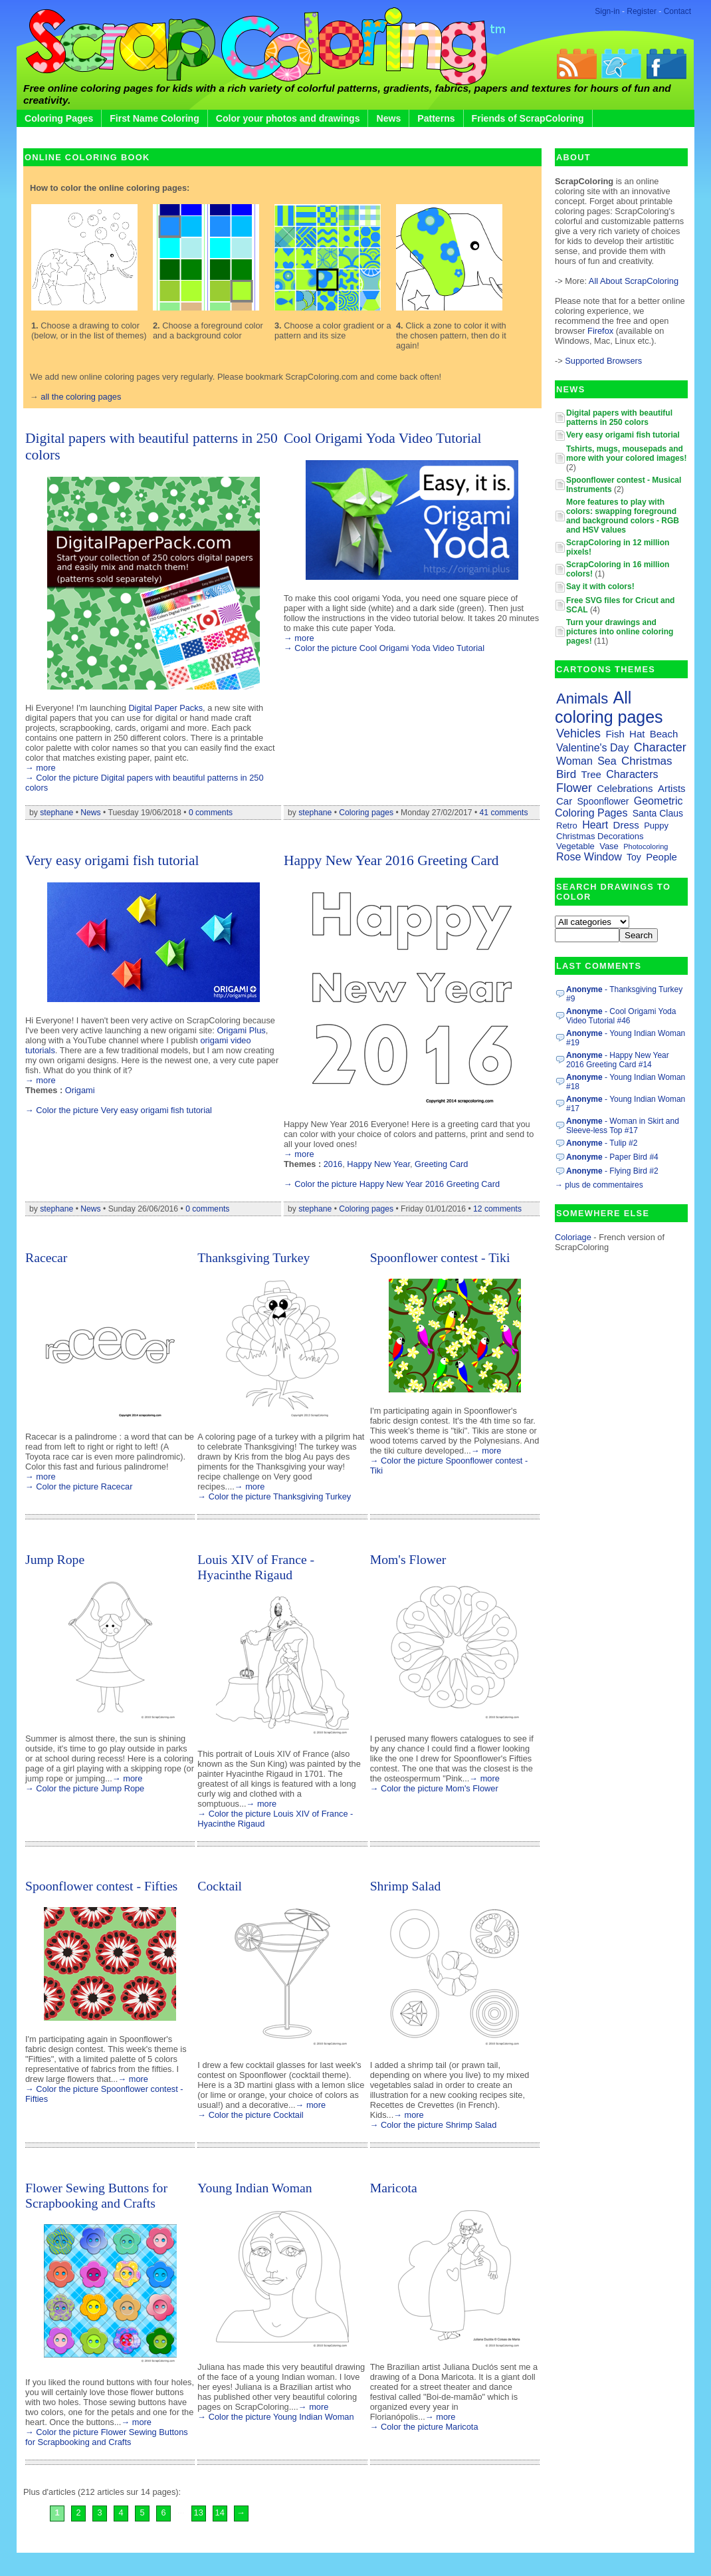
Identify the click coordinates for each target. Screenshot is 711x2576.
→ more (40, 768)
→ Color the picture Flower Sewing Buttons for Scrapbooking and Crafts (106, 2437)
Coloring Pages (59, 118)
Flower (574, 788)
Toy (634, 857)
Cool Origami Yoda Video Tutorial (383, 438)
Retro (566, 826)
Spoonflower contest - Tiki (440, 1257)
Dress (626, 825)
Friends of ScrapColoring (528, 118)
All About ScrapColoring (633, 281)
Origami (80, 1090)
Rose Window (589, 856)
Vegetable (575, 846)
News (388, 118)
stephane (56, 812)
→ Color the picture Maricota (424, 2427)
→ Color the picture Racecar (78, 1486)
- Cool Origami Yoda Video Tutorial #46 (621, 1016)
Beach (664, 733)
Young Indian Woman (254, 2187)
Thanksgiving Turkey (253, 1257)
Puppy (656, 826)
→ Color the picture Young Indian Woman (275, 2417)
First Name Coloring (154, 118)
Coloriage (573, 1237)
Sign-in (607, 11)
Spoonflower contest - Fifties (101, 1885)
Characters (632, 774)
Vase (609, 846)
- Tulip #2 (601, 1143)
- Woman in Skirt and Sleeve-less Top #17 (622, 1125)
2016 (333, 1164)
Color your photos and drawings (288, 118)
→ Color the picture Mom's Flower (434, 1788)
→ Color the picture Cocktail (250, 2115)
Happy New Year (378, 1164)
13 (198, 2512)
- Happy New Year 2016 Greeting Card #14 (617, 1060)
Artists (672, 788)
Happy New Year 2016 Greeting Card (391, 860)
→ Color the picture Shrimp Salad (433, 2125)
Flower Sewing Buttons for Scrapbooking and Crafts (96, 2195)
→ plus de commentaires (599, 1185)
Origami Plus (241, 1030)
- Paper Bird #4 (612, 1157)
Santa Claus (658, 813)
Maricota (393, 2187)
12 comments (497, 1209)
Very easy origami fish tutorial (112, 860)
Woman (574, 761)
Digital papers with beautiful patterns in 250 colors (619, 417)
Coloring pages (366, 812)
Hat (637, 733)
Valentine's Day (592, 747)
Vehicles (578, 733)
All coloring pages (609, 707)
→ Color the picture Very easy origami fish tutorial (118, 1110)
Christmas (646, 761)
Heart (595, 825)
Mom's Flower (408, 1559)
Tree (591, 774)
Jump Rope (54, 1559)
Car (564, 801)
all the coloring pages (81, 397)
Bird (566, 774)
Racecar (46, 1257)
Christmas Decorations (600, 836)
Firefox (601, 331)
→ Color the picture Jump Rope (84, 1788)
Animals (582, 698)
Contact (677, 11)
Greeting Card (441, 1164)
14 (220, 2512)
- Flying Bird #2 (612, 1171)
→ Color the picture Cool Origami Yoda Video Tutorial (384, 648)
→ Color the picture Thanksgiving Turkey (274, 1496)
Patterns (436, 118)
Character (660, 747)
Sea (606, 761)
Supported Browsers (603, 361)
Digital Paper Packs (165, 708)
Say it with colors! (600, 586)
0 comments (211, 812)
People (661, 856)
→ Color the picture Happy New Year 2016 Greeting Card (392, 1184)
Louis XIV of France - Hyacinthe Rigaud (255, 1567)
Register (642, 11)
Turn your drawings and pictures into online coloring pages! (619, 632)
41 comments (504, 812)
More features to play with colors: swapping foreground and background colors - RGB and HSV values (622, 516)
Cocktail (219, 1885)
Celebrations (625, 788)
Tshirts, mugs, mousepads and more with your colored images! (626, 453)
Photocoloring (645, 846)
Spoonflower (603, 801)
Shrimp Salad (405, 1885)
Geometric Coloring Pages (618, 807)
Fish (614, 733)
